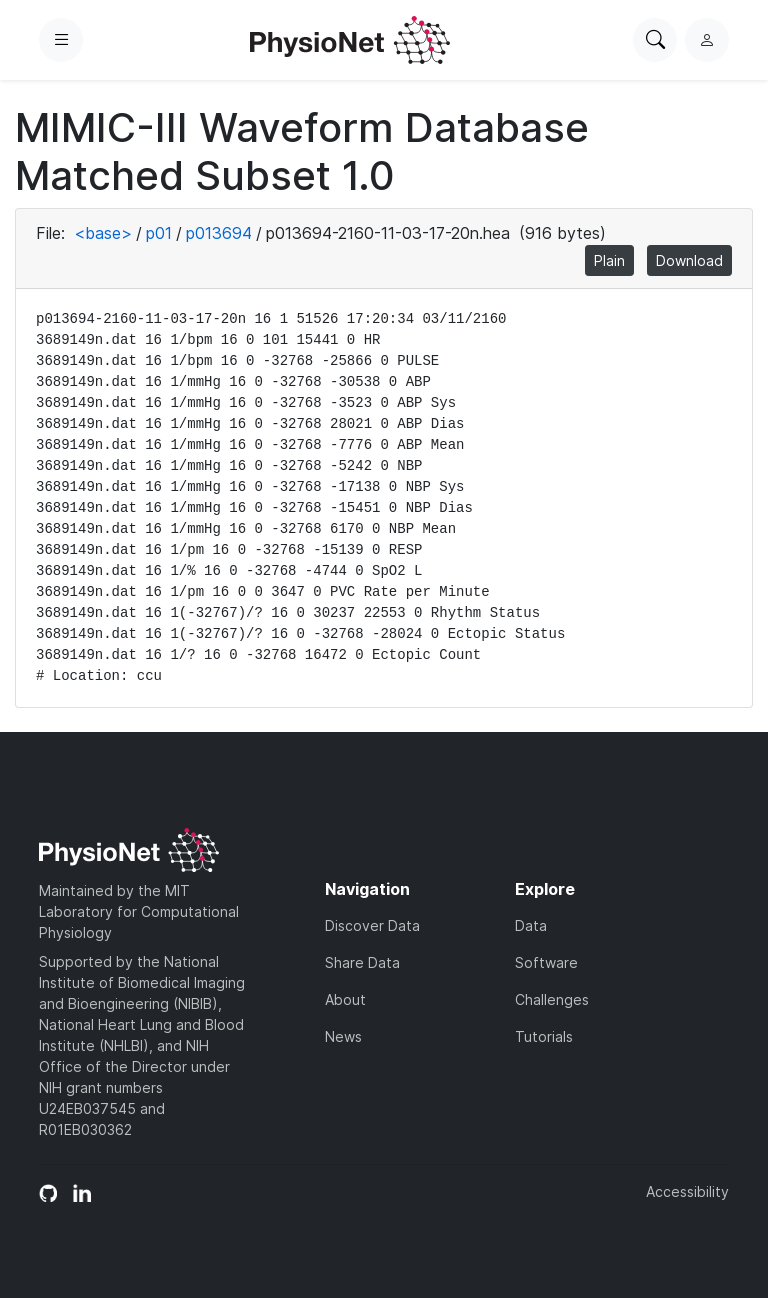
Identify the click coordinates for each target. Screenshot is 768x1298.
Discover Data (372, 925)
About (345, 999)
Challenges (552, 999)
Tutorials (544, 1036)
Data (531, 925)
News (343, 1036)
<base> (103, 233)
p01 (159, 233)
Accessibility (687, 1191)
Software (546, 962)
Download (689, 260)
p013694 (219, 233)
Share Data (362, 962)
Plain (609, 260)
